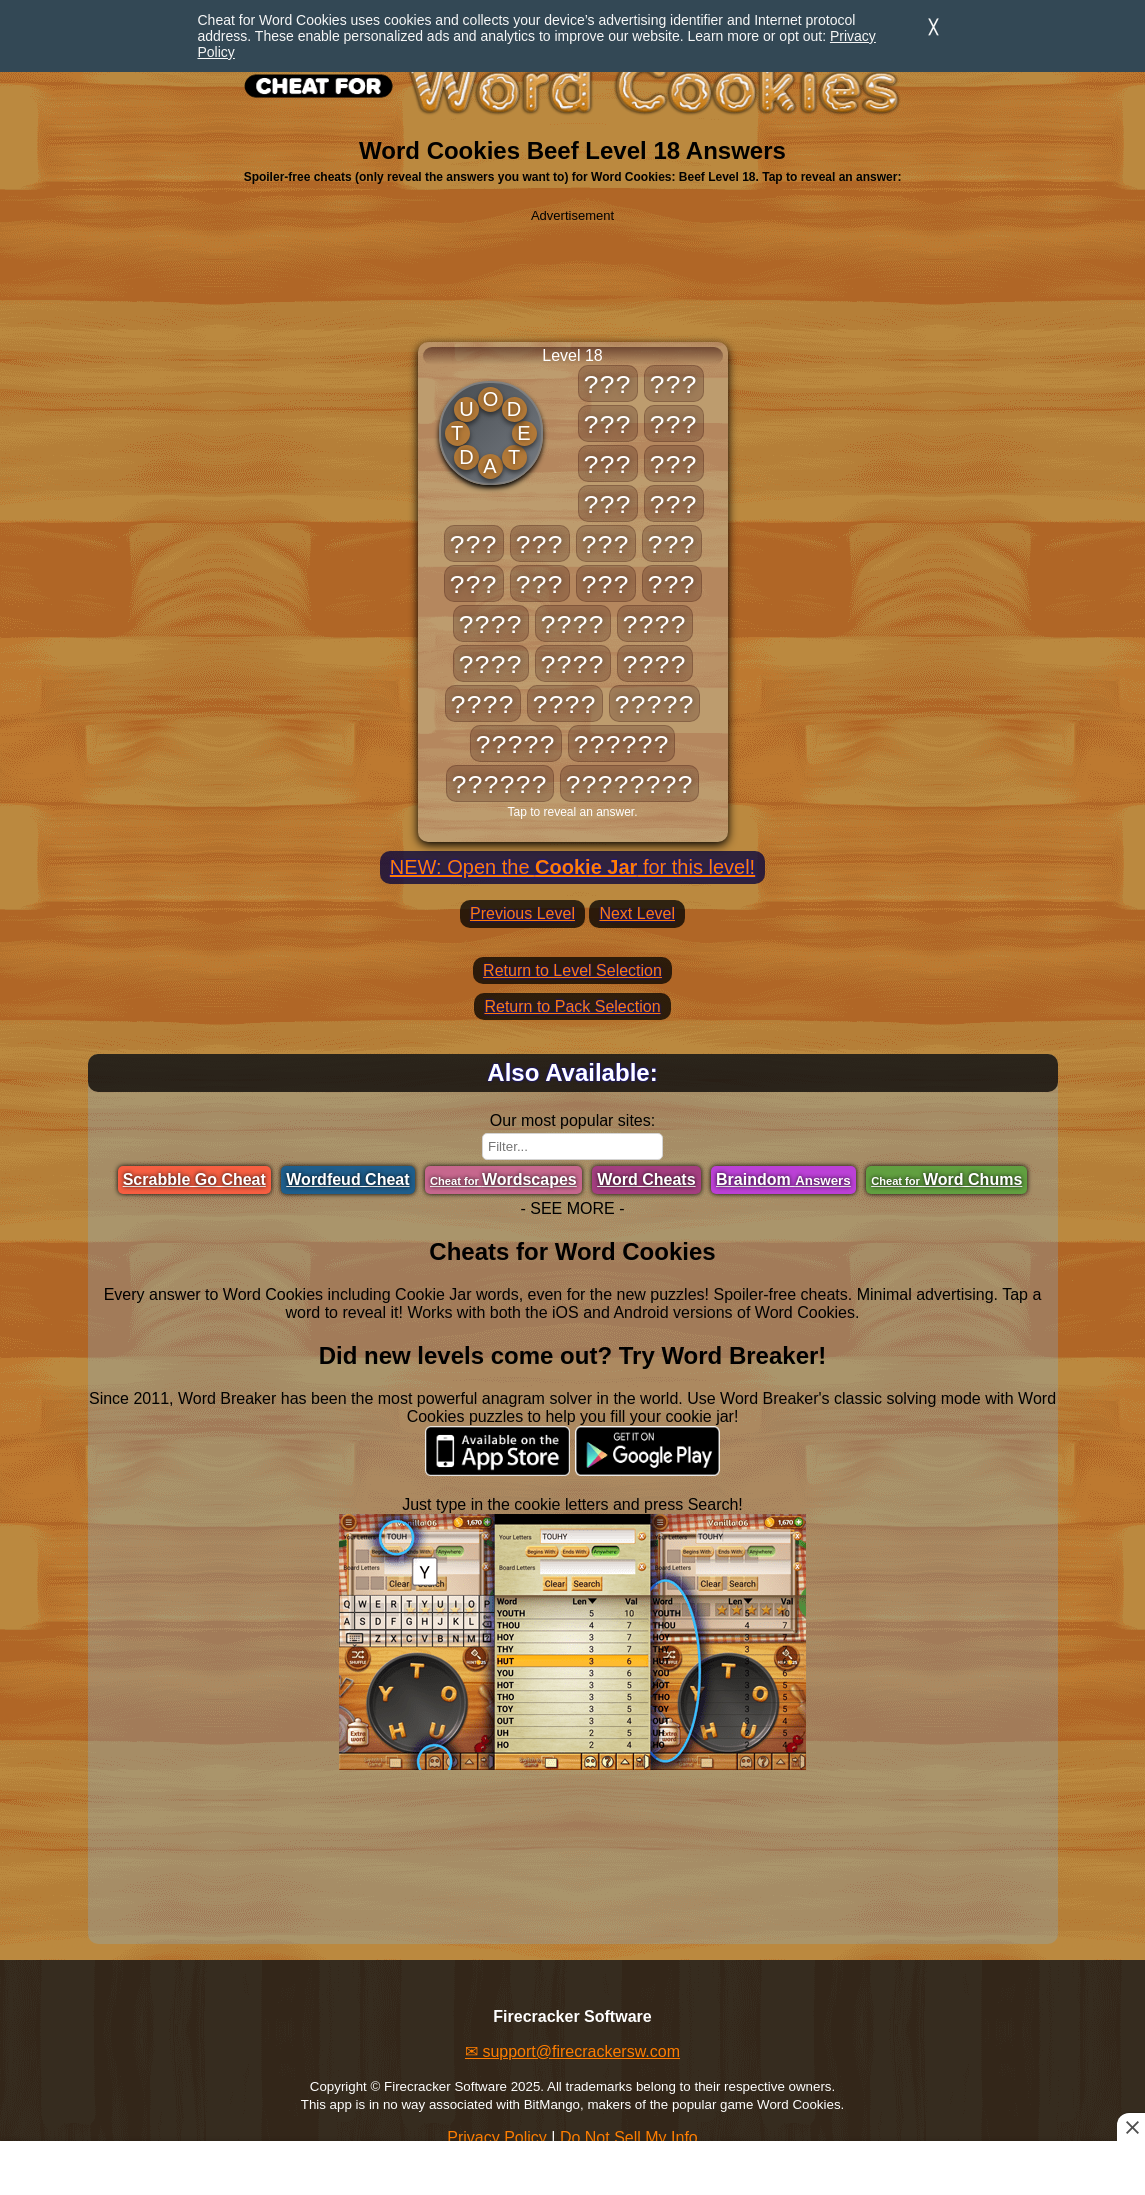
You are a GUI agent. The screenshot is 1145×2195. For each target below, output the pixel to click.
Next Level (637, 913)
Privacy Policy (497, 2137)
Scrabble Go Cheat (194, 1179)
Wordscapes (503, 1179)
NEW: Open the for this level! (572, 867)
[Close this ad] (1131, 2127)
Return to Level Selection (572, 970)
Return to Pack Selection (572, 1006)
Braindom (783, 1179)
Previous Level (522, 913)
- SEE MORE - (572, 1208)
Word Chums (946, 1179)
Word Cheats (646, 1179)
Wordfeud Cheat (347, 1179)
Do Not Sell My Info (629, 2137)
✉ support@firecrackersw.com (572, 2051)
